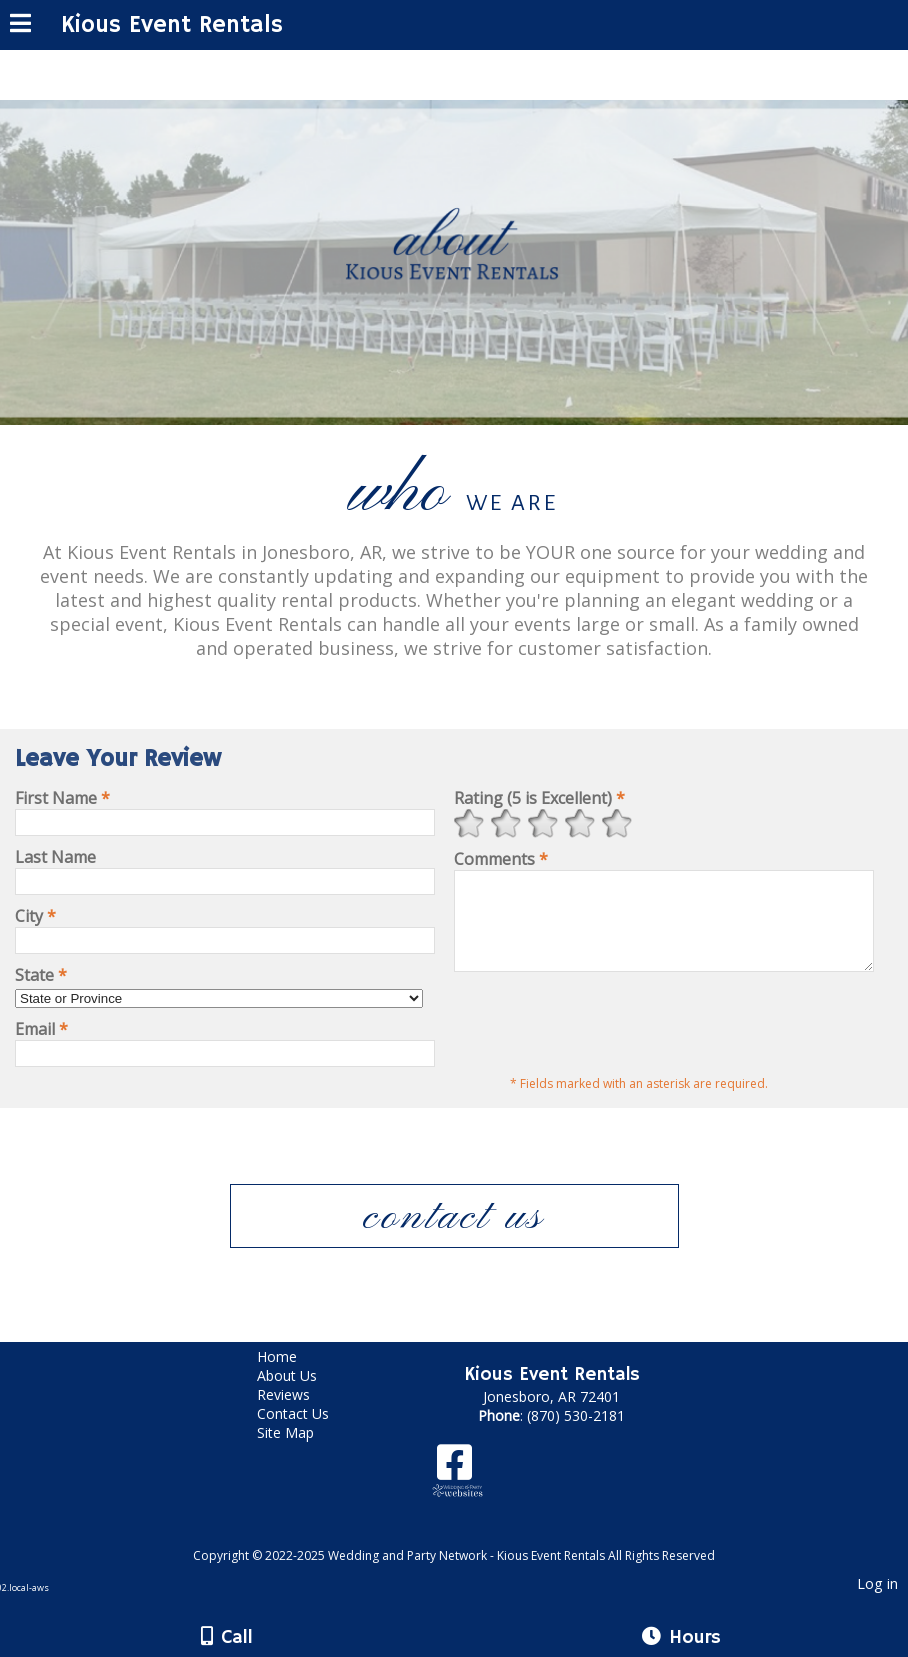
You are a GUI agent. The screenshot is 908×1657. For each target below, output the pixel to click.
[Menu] (20, 26)
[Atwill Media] (472, 1551)
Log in (877, 1601)
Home (292, 1374)
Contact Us (308, 1431)
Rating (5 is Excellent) (539, 798)
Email (41, 1029)
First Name (62, 798)
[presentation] (606, 1039)
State (41, 975)
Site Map (300, 1450)
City (35, 916)
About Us (302, 1393)
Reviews (298, 1412)
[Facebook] (454, 1487)
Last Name (55, 857)
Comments (501, 859)
